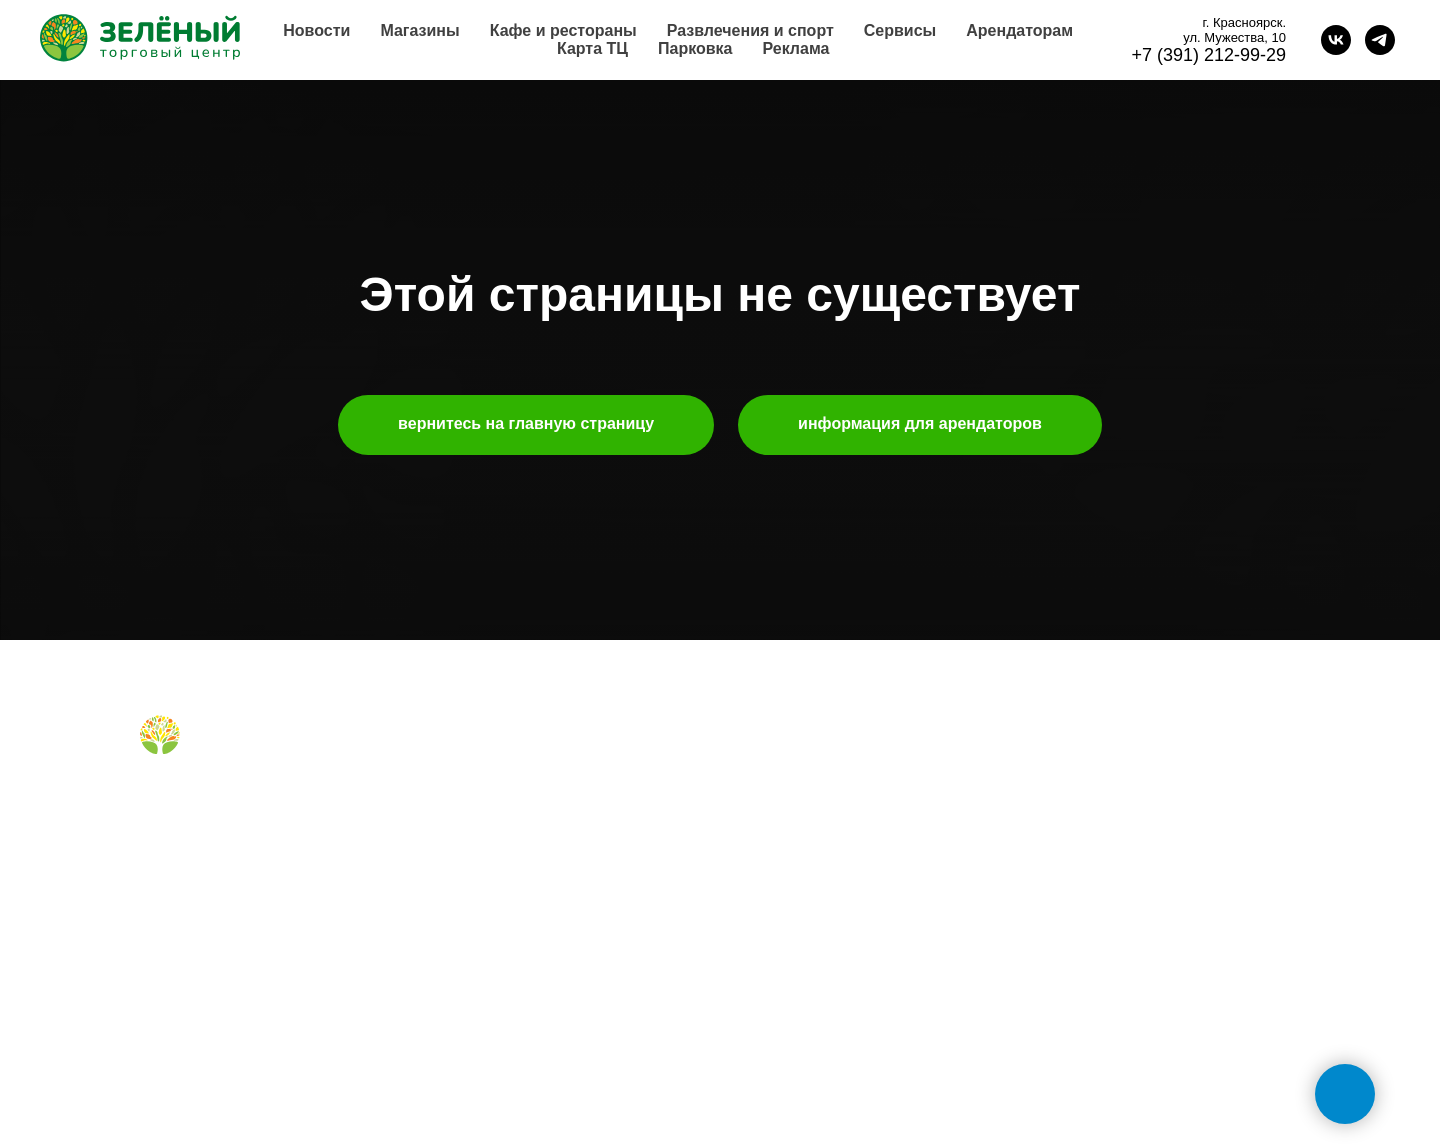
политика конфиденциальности (842, 982)
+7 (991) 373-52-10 (1100, 891)
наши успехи (781, 919)
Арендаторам (1019, 30)
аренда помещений (803, 792)
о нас (757, 761)
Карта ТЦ (592, 48)
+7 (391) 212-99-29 (1208, 55)
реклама (767, 824)
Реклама (795, 48)
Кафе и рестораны (563, 30)
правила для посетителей (523, 824)
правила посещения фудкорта (538, 909)
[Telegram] (185, 801)
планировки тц (787, 856)
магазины (471, 761)
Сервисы (900, 30)
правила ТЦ (778, 887)
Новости (316, 30)
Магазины (419, 30)
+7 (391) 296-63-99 (1100, 956)
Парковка (695, 48)
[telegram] (1380, 40)
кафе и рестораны (499, 792)
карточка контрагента (809, 951)
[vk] (1336, 40)
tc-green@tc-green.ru (1111, 1021)
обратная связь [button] (1090, 761)
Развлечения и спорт (750, 30)
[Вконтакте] (152, 801)
